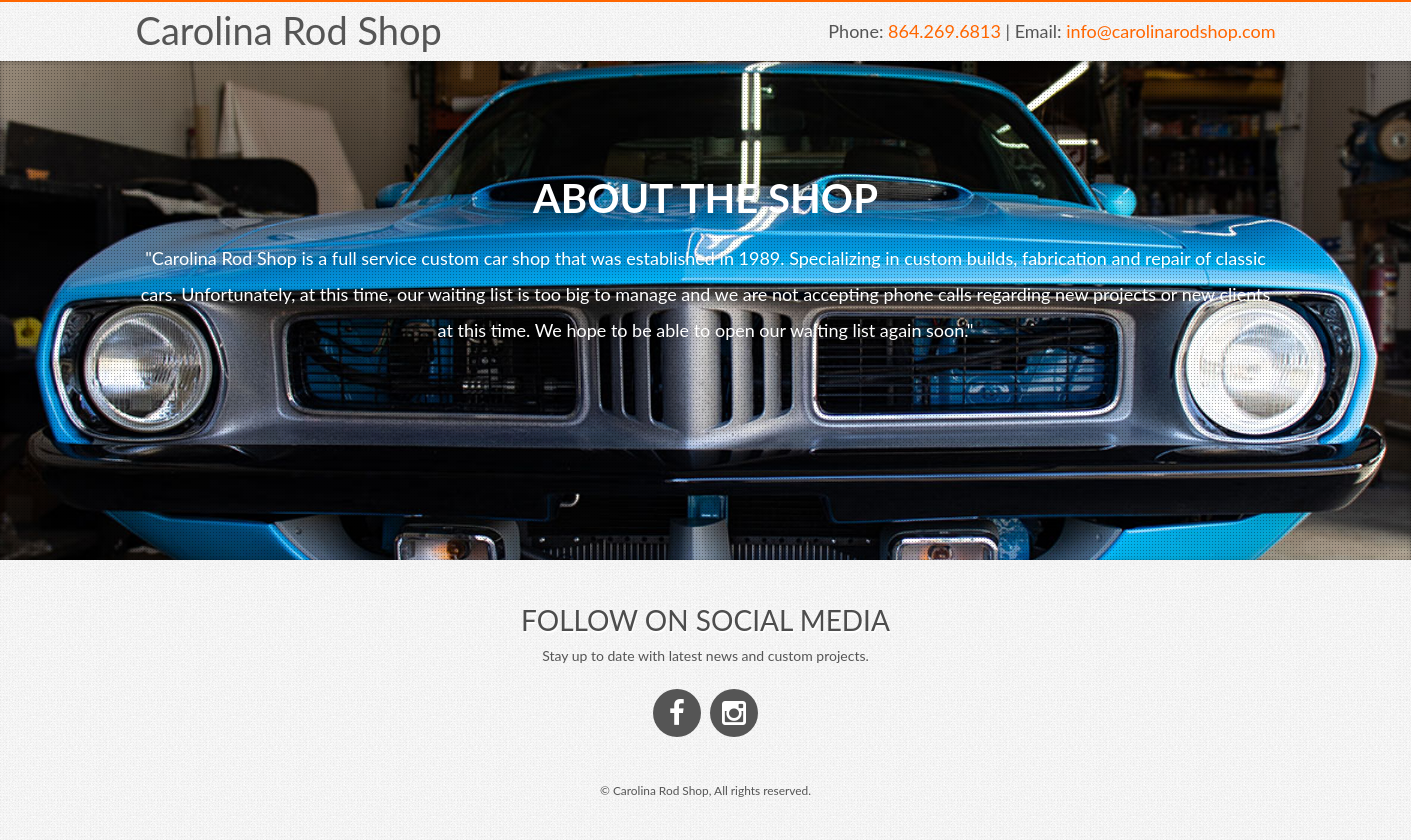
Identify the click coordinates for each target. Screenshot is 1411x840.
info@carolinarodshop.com (1170, 31)
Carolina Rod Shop (289, 30)
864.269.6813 (944, 31)
